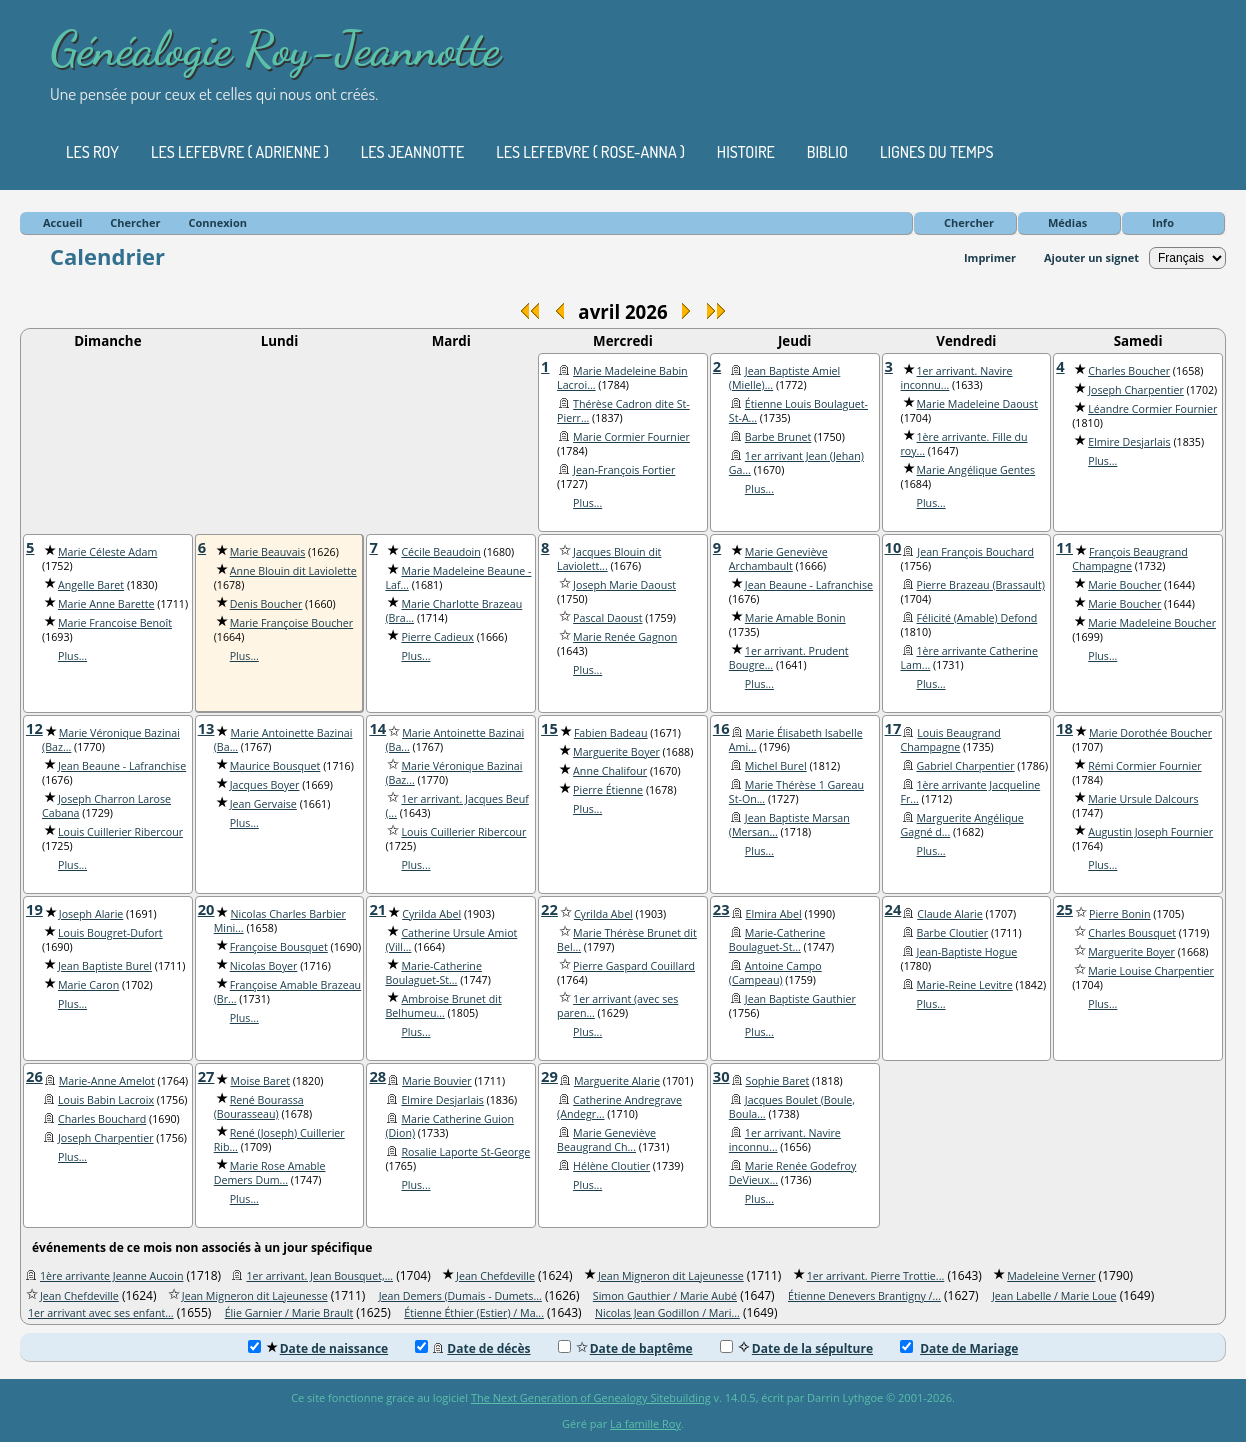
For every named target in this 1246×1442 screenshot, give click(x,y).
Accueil (62, 222)
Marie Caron (88, 985)
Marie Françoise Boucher (291, 623)
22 (549, 909)
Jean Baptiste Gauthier (800, 999)
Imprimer (990, 257)
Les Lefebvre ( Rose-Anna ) (590, 152)
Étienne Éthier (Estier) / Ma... (474, 1313)
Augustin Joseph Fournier (1150, 832)
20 (206, 909)
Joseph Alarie (91, 914)
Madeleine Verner (1051, 1276)
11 (1064, 547)
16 (721, 728)
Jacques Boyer (265, 785)
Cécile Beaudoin (440, 552)
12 (34, 728)
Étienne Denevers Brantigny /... (864, 1296)
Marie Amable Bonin (795, 618)
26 (34, 1076)
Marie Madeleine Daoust (977, 404)
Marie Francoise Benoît (115, 623)
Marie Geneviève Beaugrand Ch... (606, 1140)
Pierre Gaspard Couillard (634, 966)
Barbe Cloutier (953, 933)
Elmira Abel (774, 914)
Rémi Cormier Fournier (1144, 766)
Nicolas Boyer (264, 966)
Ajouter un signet (1091, 257)
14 (377, 728)
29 (549, 1076)
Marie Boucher (1124, 585)
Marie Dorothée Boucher (1150, 733)
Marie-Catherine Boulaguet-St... (433, 973)
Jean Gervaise (263, 804)
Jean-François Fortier (624, 470)
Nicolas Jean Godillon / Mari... (667, 1313)
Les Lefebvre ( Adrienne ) (240, 152)
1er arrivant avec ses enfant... (101, 1313)
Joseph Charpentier (1136, 390)
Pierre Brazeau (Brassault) (981, 585)
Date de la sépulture (796, 1348)
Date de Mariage (959, 1348)
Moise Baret (259, 1081)
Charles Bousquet (1132, 933)
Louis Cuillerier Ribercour (120, 832)
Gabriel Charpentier (966, 766)
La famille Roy (645, 1423)
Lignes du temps (937, 152)
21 (377, 909)
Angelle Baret (91, 585)
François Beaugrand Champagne (1130, 559)
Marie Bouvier (436, 1081)
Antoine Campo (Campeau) (775, 973)
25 (1064, 909)
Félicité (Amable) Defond (977, 618)
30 (721, 1076)
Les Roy (92, 152)
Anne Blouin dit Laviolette (293, 571)
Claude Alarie (950, 914)
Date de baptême (625, 1348)
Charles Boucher (1129, 371)
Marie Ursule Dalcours (1143, 799)
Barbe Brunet (778, 437)
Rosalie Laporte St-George (465, 1152)
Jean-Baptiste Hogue (967, 952)
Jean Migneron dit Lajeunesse (671, 1276)
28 (377, 1076)
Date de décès (472, 1348)
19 (34, 909)
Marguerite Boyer (616, 752)
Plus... (587, 503)
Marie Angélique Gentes (976, 470)
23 (721, 909)
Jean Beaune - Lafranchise (809, 585)
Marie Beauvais (268, 552)
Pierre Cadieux (437, 637)
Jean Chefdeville (495, 1276)
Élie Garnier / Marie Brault (289, 1313)
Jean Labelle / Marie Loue (1054, 1296)
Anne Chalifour (610, 771)
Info (1163, 222)
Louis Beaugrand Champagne (951, 740)
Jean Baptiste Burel (105, 966)
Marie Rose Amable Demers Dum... (270, 1173)
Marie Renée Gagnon (625, 637)
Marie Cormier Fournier (631, 437)
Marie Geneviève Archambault (778, 559)
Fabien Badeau (611, 733)
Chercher (969, 222)
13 (206, 728)
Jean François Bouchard (975, 552)
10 (893, 547)
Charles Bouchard (102, 1119)
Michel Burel (776, 766)
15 (549, 728)
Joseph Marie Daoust (624, 585)
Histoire (746, 152)
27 (206, 1076)
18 (1064, 728)
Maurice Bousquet (275, 766)
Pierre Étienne (608, 790)
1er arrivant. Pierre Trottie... (876, 1276)
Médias (1067, 222)
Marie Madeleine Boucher (1152, 623)
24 (893, 909)
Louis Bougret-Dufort (110, 933)
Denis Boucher (266, 604)
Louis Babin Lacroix (106, 1100)
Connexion (217, 222)
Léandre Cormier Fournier (1152, 409)
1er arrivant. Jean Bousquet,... (319, 1276)
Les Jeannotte (412, 152)
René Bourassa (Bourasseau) (259, 1107)
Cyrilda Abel (431, 914)
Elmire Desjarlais (1129, 442)
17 (893, 728)
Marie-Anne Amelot (107, 1081)
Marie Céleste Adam (107, 552)
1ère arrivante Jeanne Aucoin (111, 1276)
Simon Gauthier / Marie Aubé (665, 1296)
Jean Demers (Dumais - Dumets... (460, 1296)
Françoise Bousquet (279, 947)
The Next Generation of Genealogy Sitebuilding (591, 1397)
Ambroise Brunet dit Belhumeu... (443, 1006)
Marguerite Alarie (617, 1081)
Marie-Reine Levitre (965, 985)
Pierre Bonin (1120, 914)
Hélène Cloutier (611, 1166)
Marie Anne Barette (106, 604)
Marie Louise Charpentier (1151, 971)
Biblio (827, 152)
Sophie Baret (778, 1081)
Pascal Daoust (607, 618)
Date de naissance (318, 1348)
